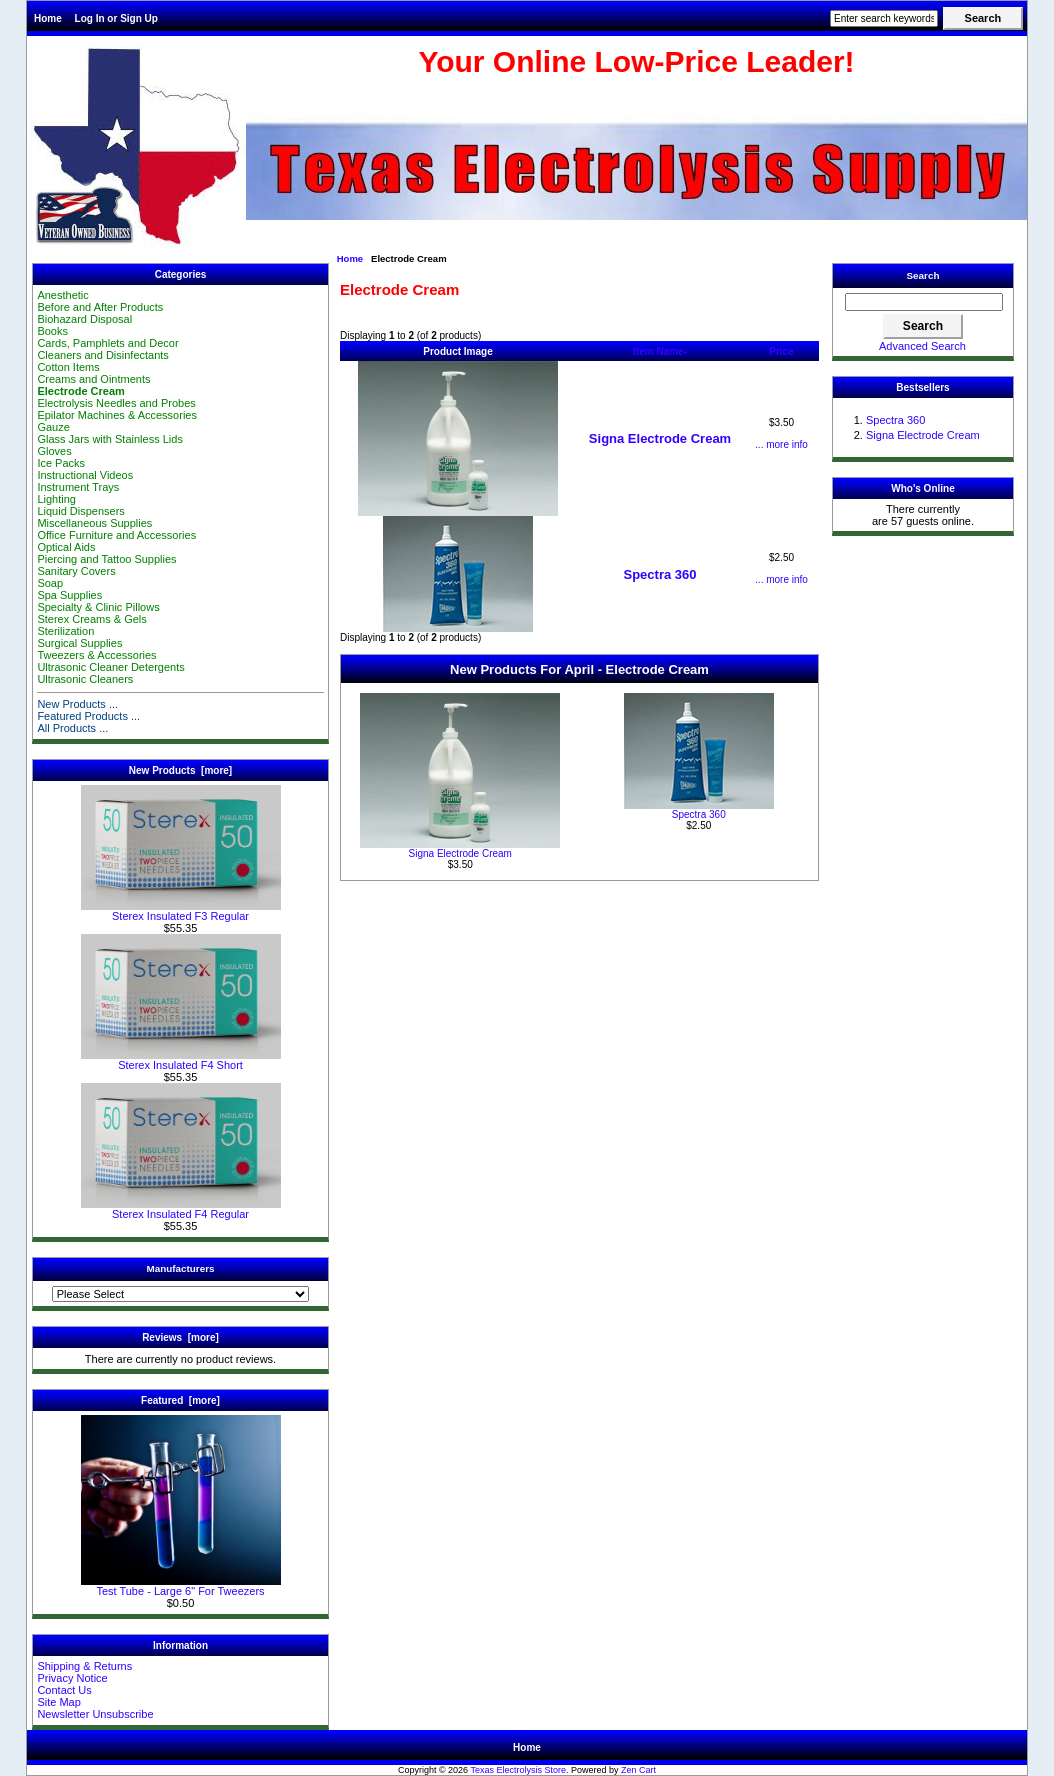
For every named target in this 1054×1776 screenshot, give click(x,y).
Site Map (58, 1702)
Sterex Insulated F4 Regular (181, 1209)
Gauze (53, 427)
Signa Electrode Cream (660, 438)
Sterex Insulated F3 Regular (181, 911)
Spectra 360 (660, 574)
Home (48, 18)
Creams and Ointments (93, 379)
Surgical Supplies (79, 643)
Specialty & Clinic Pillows (98, 607)
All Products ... (72, 728)
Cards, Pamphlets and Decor (107, 343)
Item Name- (660, 351)
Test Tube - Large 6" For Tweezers (181, 1586)
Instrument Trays (78, 487)
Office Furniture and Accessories (116, 535)
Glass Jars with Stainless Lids (110, 439)
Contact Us (64, 1690)
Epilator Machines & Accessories (117, 415)
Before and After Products (100, 307)
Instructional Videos (85, 475)
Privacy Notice (72, 1678)
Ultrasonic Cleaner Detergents (110, 667)
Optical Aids (66, 547)
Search (923, 275)
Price (781, 351)
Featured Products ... (88, 716)
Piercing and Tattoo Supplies (106, 559)
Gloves (54, 451)
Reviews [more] (180, 1337)
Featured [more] (180, 1400)
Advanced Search (922, 346)
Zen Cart (638, 1770)
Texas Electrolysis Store (518, 1770)
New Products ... (77, 704)
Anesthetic (62, 295)
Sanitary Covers (76, 571)
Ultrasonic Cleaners (85, 679)
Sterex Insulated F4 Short (181, 1060)
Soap (50, 583)
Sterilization (65, 631)
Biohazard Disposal (84, 319)
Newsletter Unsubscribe (95, 1714)
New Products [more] (180, 770)
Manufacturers (180, 1268)
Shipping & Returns (84, 1666)
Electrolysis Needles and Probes (116, 403)
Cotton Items (68, 367)
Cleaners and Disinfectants (102, 355)
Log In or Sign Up (116, 18)
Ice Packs (61, 463)
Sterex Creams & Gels (91, 619)
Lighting (56, 499)
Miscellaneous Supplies (94, 523)
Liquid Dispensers (80, 511)
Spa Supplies (69, 595)
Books (52, 331)
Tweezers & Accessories (96, 655)
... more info (781, 444)
